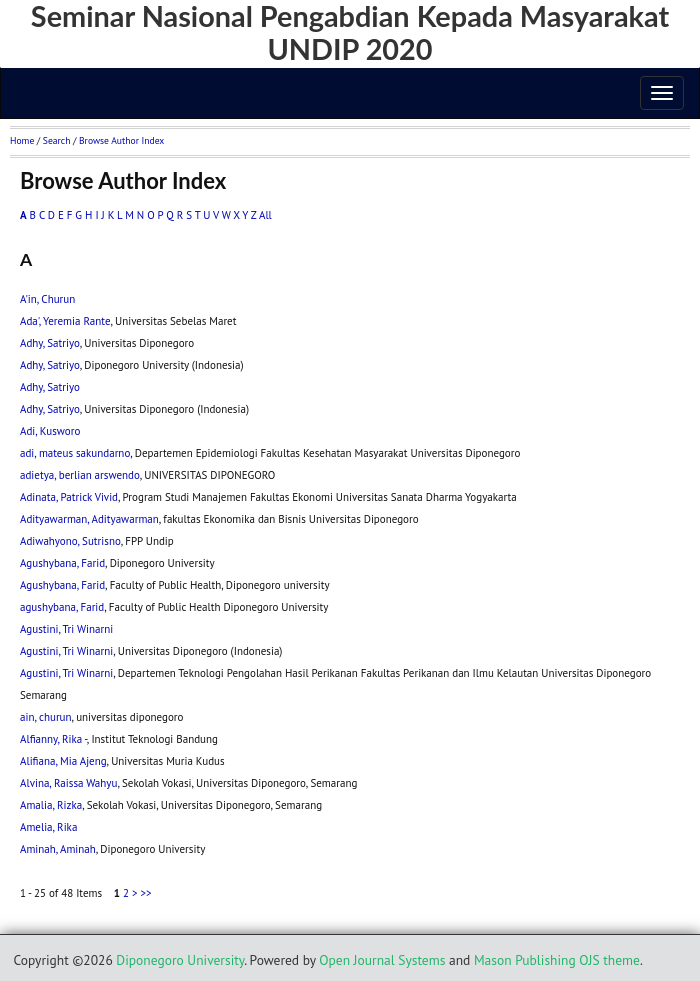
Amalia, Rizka (51, 805)
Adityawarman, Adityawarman (89, 519)
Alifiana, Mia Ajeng (63, 761)
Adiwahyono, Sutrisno (70, 541)
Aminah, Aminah (58, 849)
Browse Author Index (121, 140)
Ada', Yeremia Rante (65, 321)
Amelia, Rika (48, 827)
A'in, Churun (47, 299)
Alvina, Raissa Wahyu (68, 783)
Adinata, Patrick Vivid (69, 497)
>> (145, 893)
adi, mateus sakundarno (75, 453)
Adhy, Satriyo (50, 343)
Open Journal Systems (382, 960)
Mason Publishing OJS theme (557, 960)
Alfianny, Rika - (53, 739)
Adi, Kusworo (50, 431)
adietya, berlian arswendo (80, 475)
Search (57, 140)
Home (22, 140)
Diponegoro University (180, 960)
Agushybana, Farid (62, 563)
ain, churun (46, 717)
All (265, 215)
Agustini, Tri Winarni (66, 629)
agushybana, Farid (62, 607)
